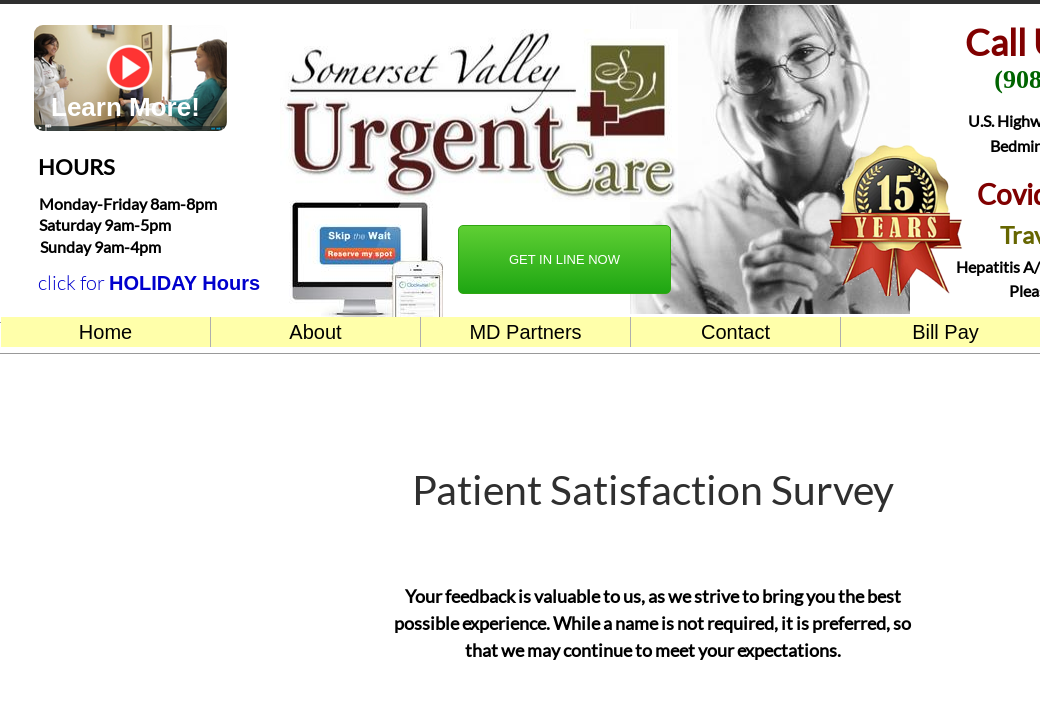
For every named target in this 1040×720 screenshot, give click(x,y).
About (315, 332)
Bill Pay (945, 332)
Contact (735, 332)
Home (105, 332)
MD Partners (525, 332)
